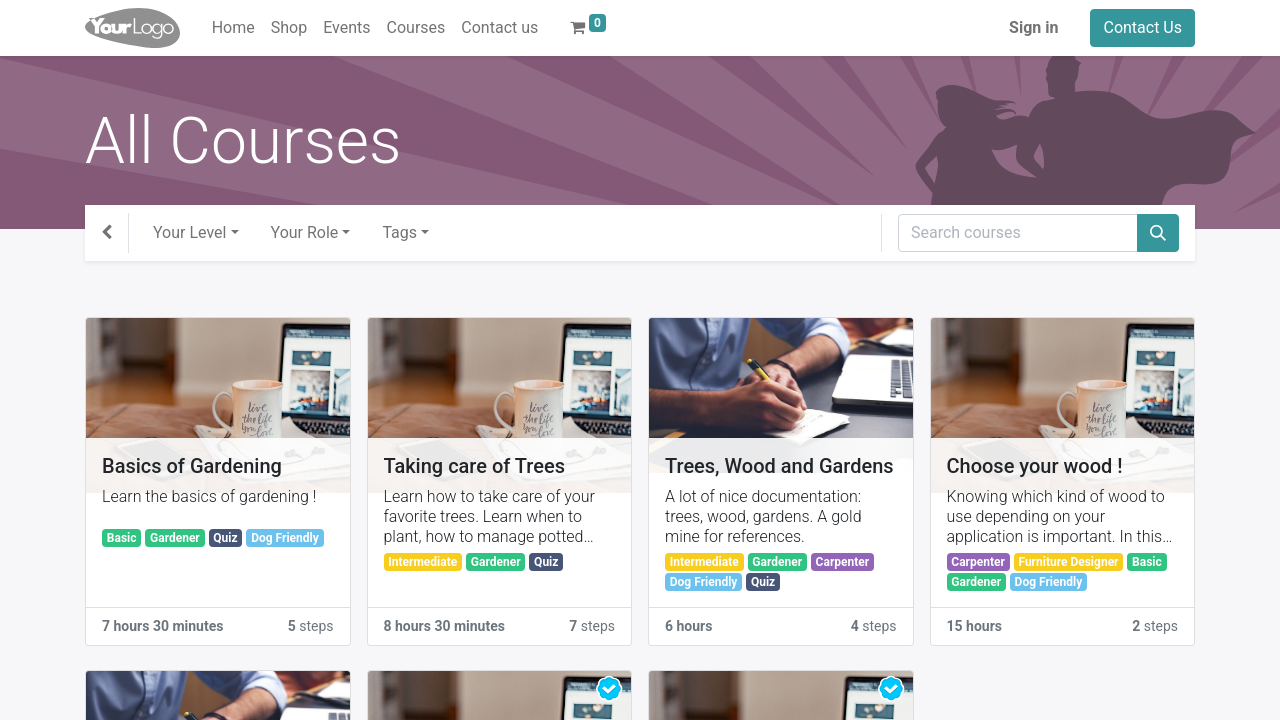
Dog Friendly (285, 538)
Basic (122, 538)
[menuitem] (233, 28)
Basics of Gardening (192, 466)
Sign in (1033, 27)
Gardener (175, 538)
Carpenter (843, 562)
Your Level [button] (189, 232)
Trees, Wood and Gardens (779, 466)
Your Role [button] (305, 232)
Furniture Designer (1068, 562)
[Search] (1158, 233)
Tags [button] (399, 232)
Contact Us (1142, 27)
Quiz (225, 538)
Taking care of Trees (474, 466)
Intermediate (422, 562)
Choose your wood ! (1035, 466)
